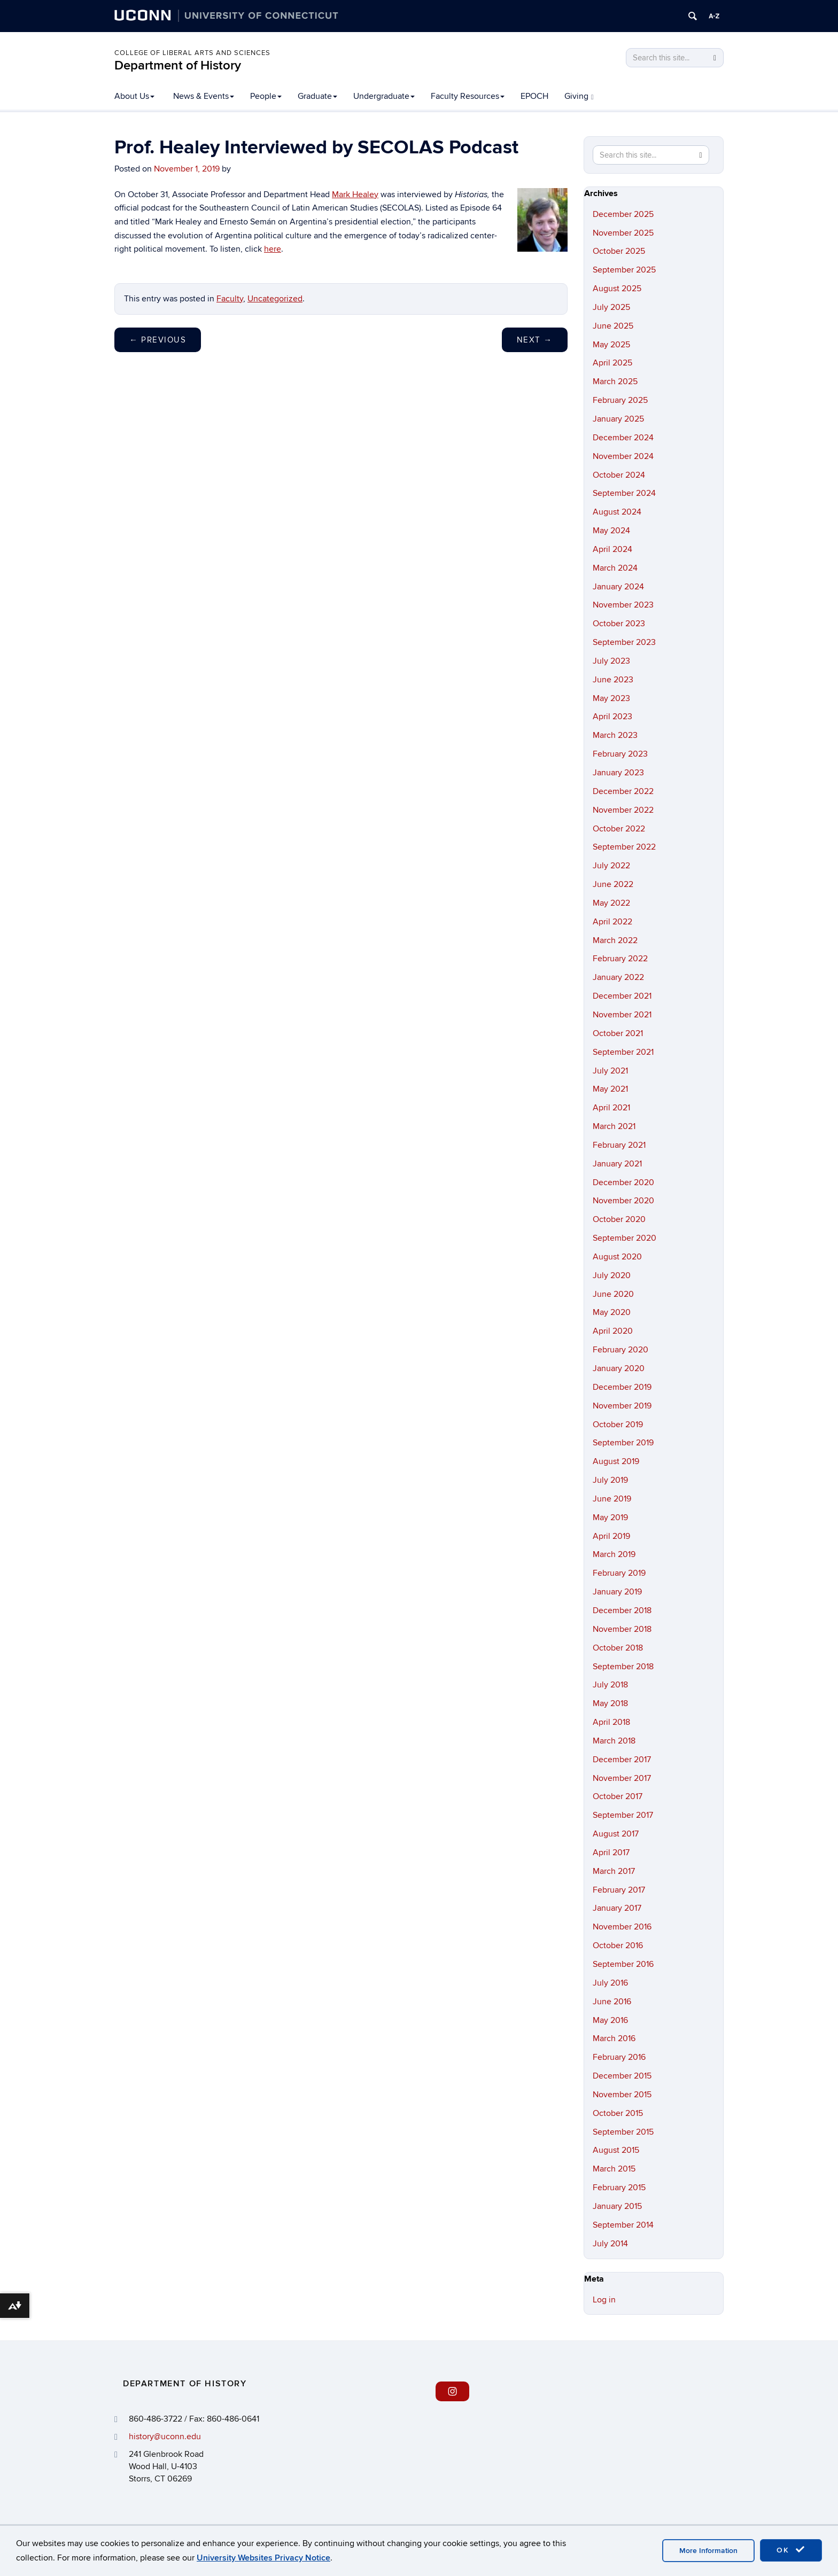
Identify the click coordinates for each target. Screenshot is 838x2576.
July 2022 (611, 865)
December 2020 (623, 1182)
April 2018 (611, 1722)
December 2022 (623, 791)
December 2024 (623, 437)
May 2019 (610, 1517)
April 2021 (611, 1107)
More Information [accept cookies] (708, 2550)
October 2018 (618, 1648)
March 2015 (614, 2168)
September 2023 (624, 642)
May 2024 (611, 530)
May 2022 (611, 903)
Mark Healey (355, 194)
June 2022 (613, 884)
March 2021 (614, 1126)
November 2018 (622, 1629)
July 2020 (612, 1275)
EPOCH (534, 96)
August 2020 (617, 1256)
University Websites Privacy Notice (263, 2557)
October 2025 (619, 251)
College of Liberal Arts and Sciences (192, 53)
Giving (579, 96)
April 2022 (612, 921)
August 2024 (617, 512)
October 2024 (619, 475)
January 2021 (617, 1163)
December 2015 (622, 2076)
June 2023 (613, 679)
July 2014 (610, 2243)
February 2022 (620, 958)
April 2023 (612, 716)
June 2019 (612, 1498)
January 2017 (617, 1908)
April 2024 (612, 549)
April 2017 (611, 1852)
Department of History (177, 65)
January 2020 (619, 1368)
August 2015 (616, 2150)
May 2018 (610, 1703)
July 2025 (611, 307)
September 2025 (624, 269)
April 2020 (613, 1331)
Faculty (229, 298)
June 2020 (613, 1294)
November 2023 (623, 605)
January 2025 (618, 419)
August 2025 (617, 288)
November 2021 (622, 1014)
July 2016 (610, 1983)
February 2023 (620, 754)
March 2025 (615, 381)
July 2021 (610, 1070)
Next (535, 340)
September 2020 (624, 1238)
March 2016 (614, 2038)
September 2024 (624, 493)
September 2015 (623, 2132)
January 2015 (617, 2206)
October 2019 (618, 1424)
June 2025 (613, 326)
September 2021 (623, 1052)
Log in (604, 2299)
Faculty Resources (468, 96)
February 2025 (620, 400)
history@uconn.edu (165, 2436)
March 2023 (615, 735)
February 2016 (619, 2057)
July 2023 (611, 661)
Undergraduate (384, 96)
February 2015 (619, 2187)
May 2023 (611, 698)
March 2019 (614, 1554)
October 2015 (618, 2113)
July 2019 (610, 1480)
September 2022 (624, 847)
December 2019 (622, 1387)
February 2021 (619, 1145)
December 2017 (622, 1759)
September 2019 (623, 1442)
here (272, 249)
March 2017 (614, 1871)
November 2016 (622, 1926)
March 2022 (615, 940)
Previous (157, 340)
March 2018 (614, 1741)
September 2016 (623, 1964)
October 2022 (619, 828)
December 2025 (623, 214)
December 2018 (622, 1610)
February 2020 (620, 1349)
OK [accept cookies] (791, 2550)
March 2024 (615, 568)
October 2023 (619, 623)
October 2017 (617, 1796)
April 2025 (612, 362)
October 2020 (619, 1219)
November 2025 (623, 233)
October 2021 (618, 1033)
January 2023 (618, 772)
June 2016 (612, 2001)
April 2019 (611, 1536)
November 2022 (623, 810)
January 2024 (618, 586)
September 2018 (623, 1666)
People (266, 96)
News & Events (203, 96)
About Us (134, 96)
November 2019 (622, 1405)
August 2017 (616, 1833)
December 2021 (622, 996)
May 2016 (610, 2020)
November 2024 (623, 456)
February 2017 (619, 1890)
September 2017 (623, 1815)
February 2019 (619, 1573)
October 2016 (618, 1945)
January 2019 (617, 1591)
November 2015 (622, 2094)
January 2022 (618, 977)
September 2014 (623, 2225)
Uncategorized (274, 298)
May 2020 (612, 1312)
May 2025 (611, 344)
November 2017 (622, 1778)
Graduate (317, 96)
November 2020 (623, 1200)
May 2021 (610, 1089)
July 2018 (610, 1684)
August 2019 (616, 1461)
